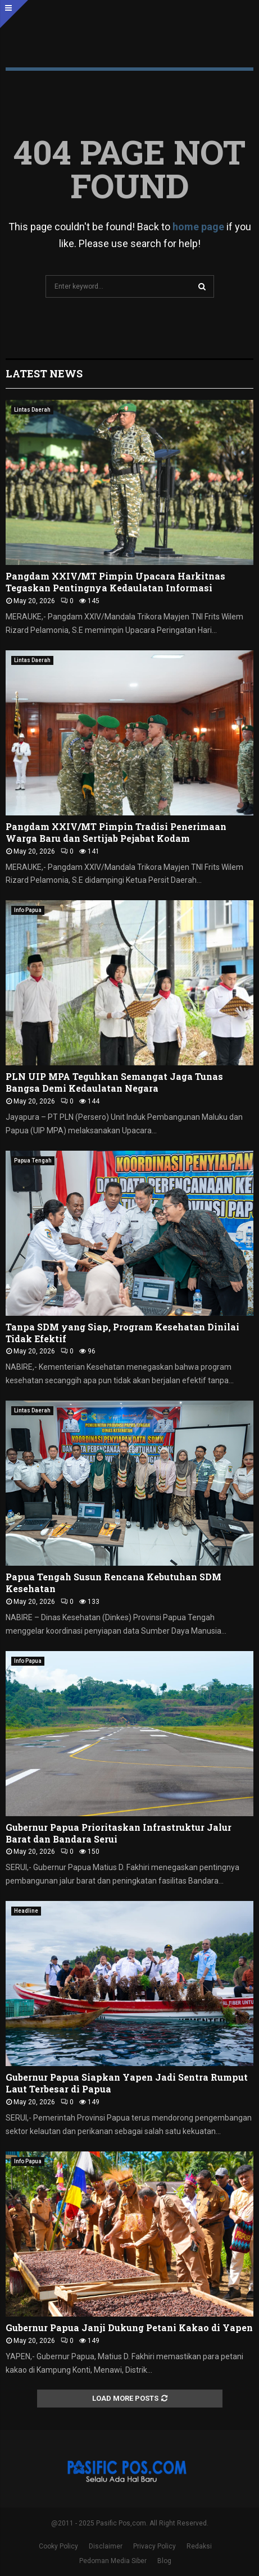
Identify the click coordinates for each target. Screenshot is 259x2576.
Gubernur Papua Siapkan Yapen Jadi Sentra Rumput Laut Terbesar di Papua (127, 2083)
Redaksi (199, 2546)
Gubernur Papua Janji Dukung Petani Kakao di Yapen (129, 2327)
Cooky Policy (58, 2546)
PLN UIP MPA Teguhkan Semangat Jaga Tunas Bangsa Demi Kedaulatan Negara (114, 1082)
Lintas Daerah (32, 410)
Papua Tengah (33, 1160)
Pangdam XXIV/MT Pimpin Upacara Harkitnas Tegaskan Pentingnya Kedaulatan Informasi (115, 582)
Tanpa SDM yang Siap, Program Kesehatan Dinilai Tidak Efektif (122, 1332)
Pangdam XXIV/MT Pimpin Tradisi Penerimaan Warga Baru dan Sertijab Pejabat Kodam (116, 832)
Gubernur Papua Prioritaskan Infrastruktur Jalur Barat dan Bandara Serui (118, 1833)
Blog (164, 2561)
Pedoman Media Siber (113, 2561)
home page (198, 226)
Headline (26, 1911)
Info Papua (28, 910)
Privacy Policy (154, 2546)
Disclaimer (105, 2546)
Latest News (44, 373)
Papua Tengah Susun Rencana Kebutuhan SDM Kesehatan (113, 1582)
